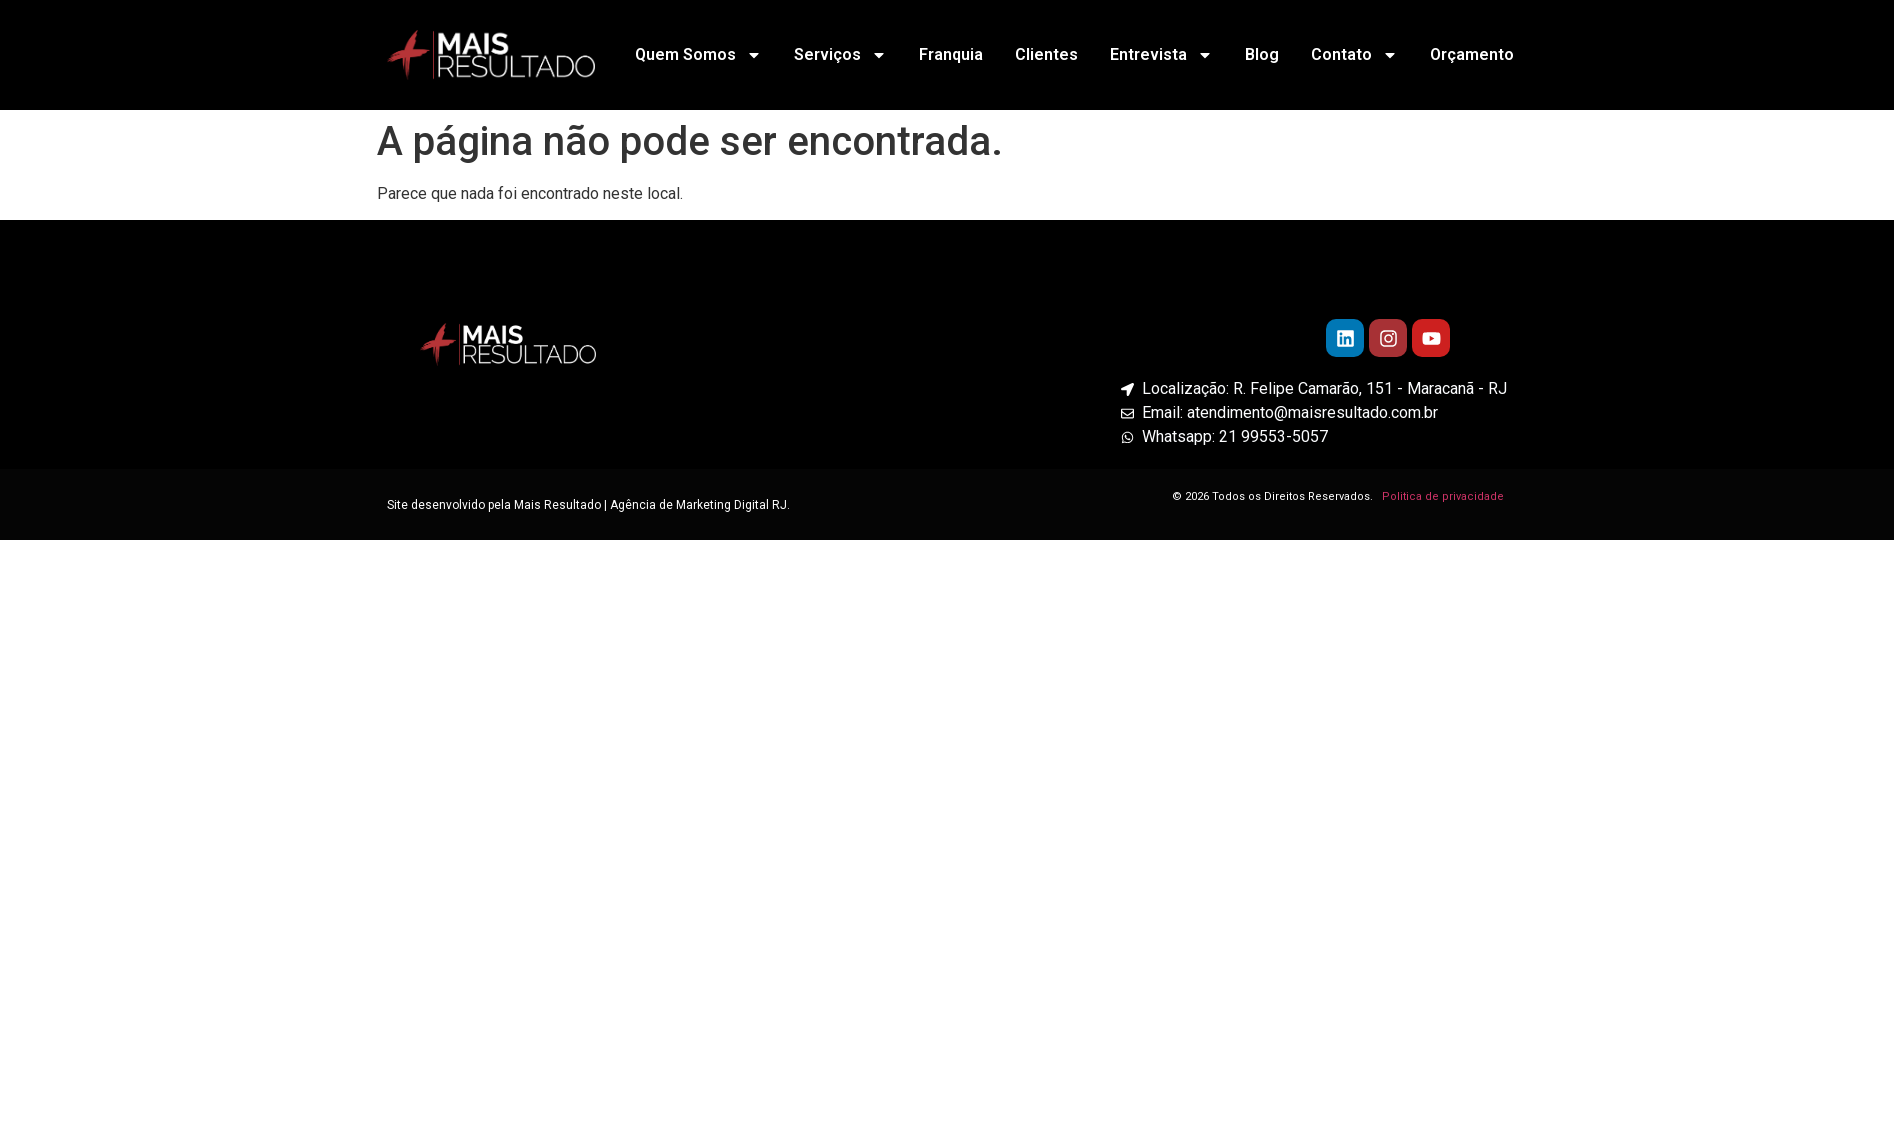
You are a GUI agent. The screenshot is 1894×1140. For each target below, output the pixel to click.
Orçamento (1472, 54)
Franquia (951, 54)
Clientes (1046, 54)
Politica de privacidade (1444, 496)
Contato (1354, 55)
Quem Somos (698, 55)
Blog (1262, 54)
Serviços (840, 55)
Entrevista (1161, 55)
